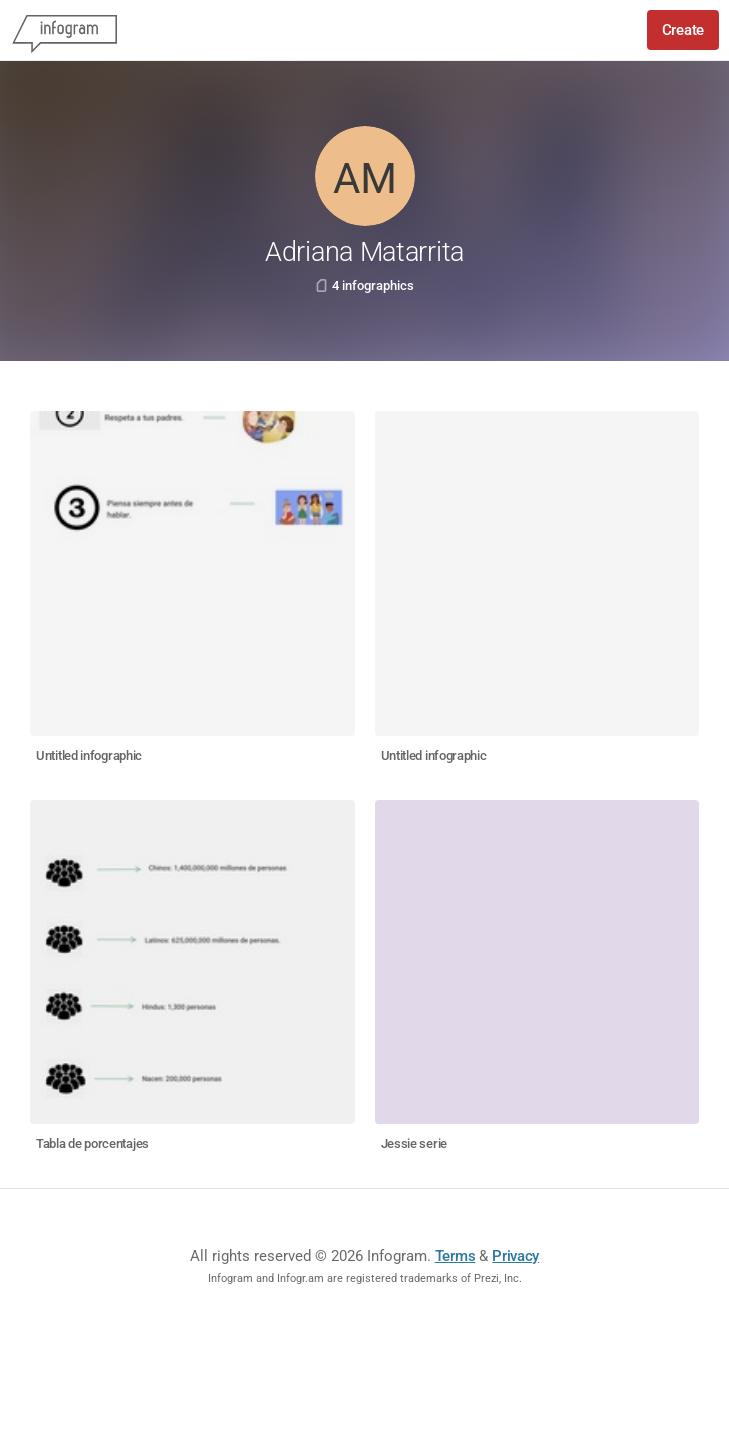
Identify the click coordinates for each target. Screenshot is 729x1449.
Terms (455, 1256)
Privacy (515, 1256)
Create (683, 30)
